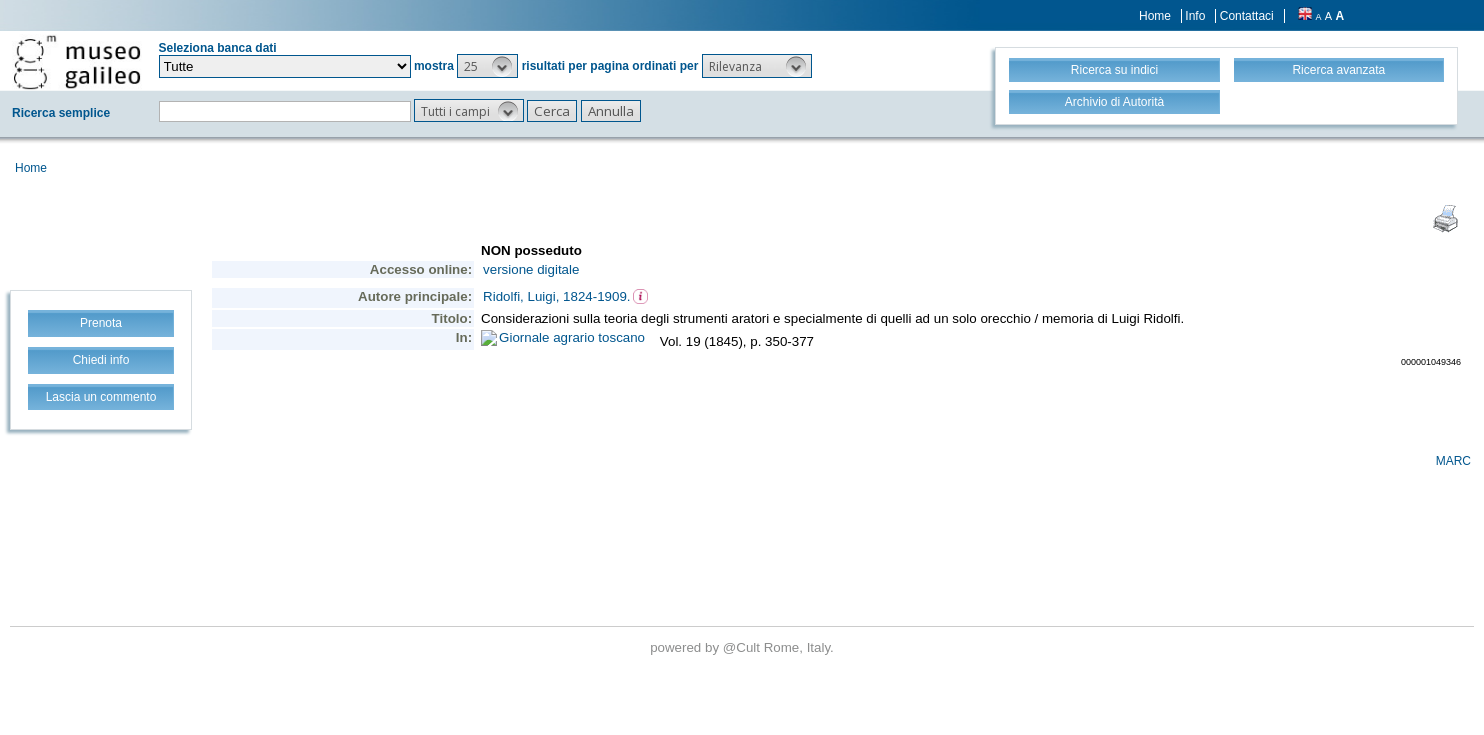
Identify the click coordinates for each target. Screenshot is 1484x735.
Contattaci (1247, 16)
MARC (1453, 461)
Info (1195, 16)
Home (1155, 16)
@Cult (743, 647)
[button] (487, 66)
